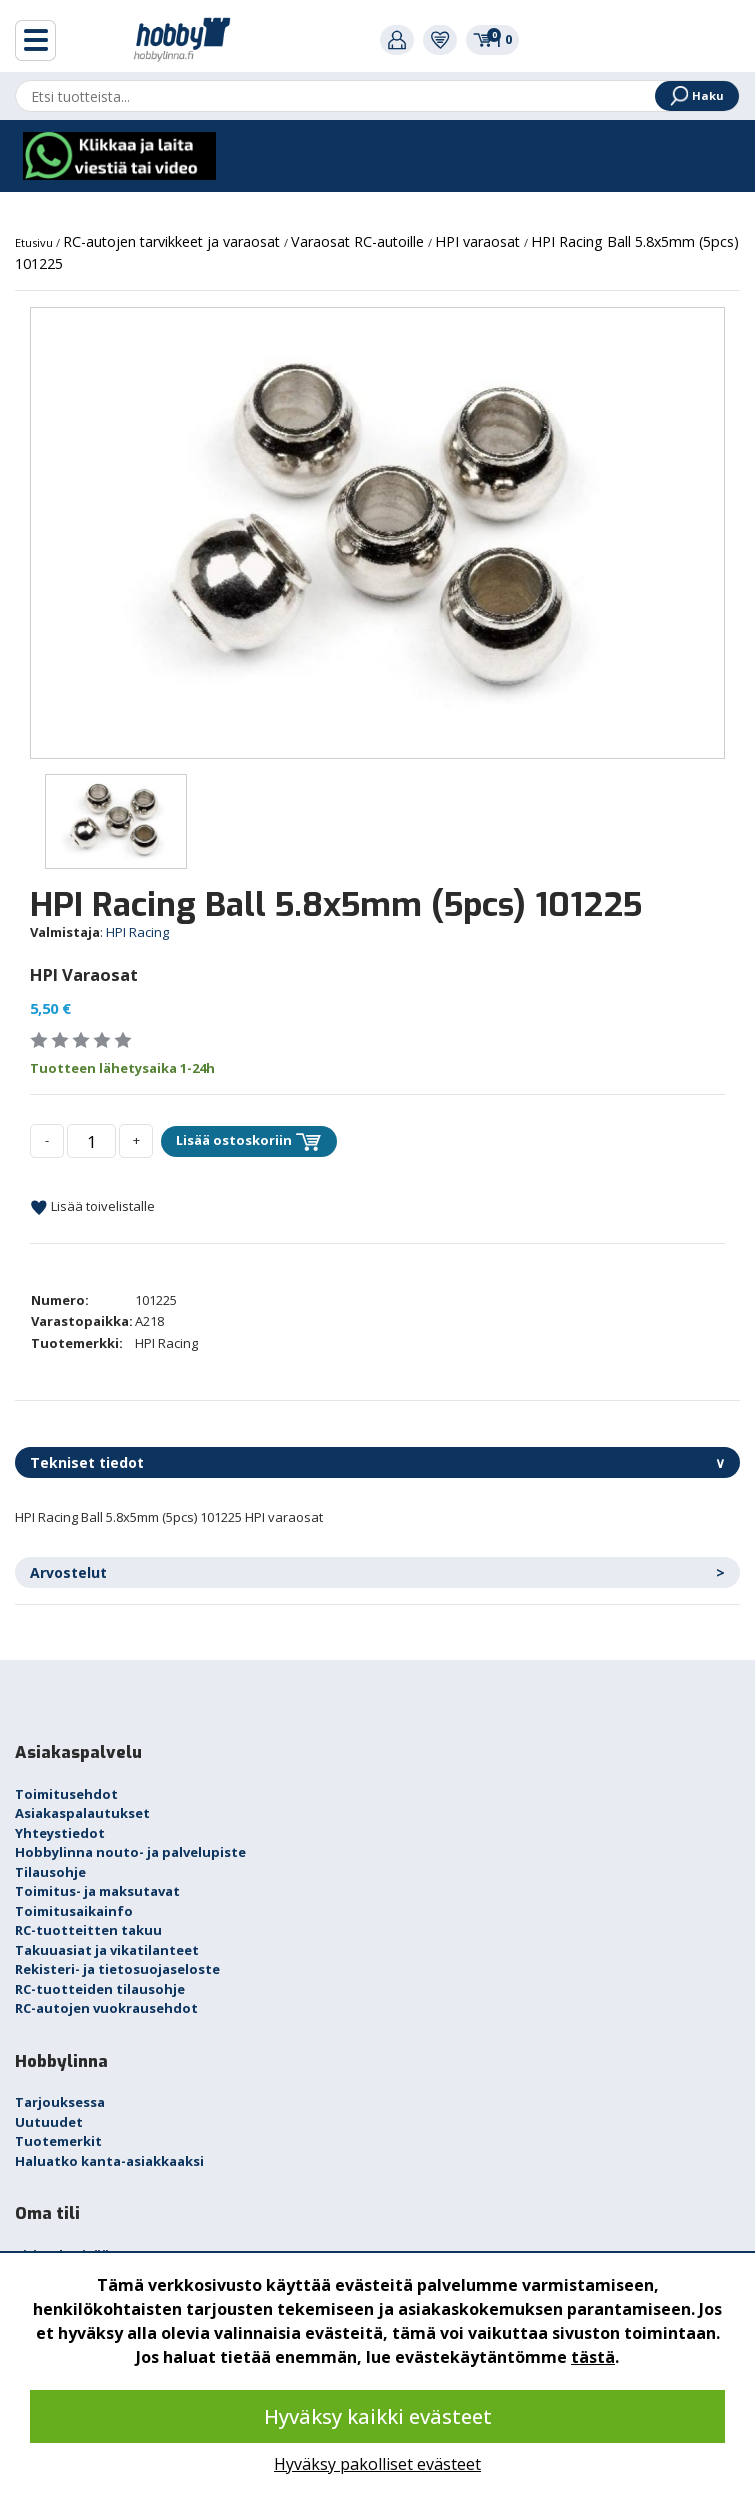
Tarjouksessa (60, 2102)
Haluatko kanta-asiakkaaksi (109, 2161)
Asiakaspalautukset (82, 1813)
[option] (377, 533)
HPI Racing (137, 932)
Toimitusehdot (66, 1794)
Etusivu (35, 242)
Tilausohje (50, 1872)
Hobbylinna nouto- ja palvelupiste (130, 1852)
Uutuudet (49, 2122)
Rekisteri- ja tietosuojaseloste (117, 1969)
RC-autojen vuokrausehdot (106, 2008)
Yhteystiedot (60, 1833)
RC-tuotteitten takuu (88, 1930)
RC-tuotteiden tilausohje (100, 1989)
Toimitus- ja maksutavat (97, 1891)
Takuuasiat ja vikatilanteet (107, 1950)
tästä (593, 2357)
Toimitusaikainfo (74, 1911)
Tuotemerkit (58, 2141)
